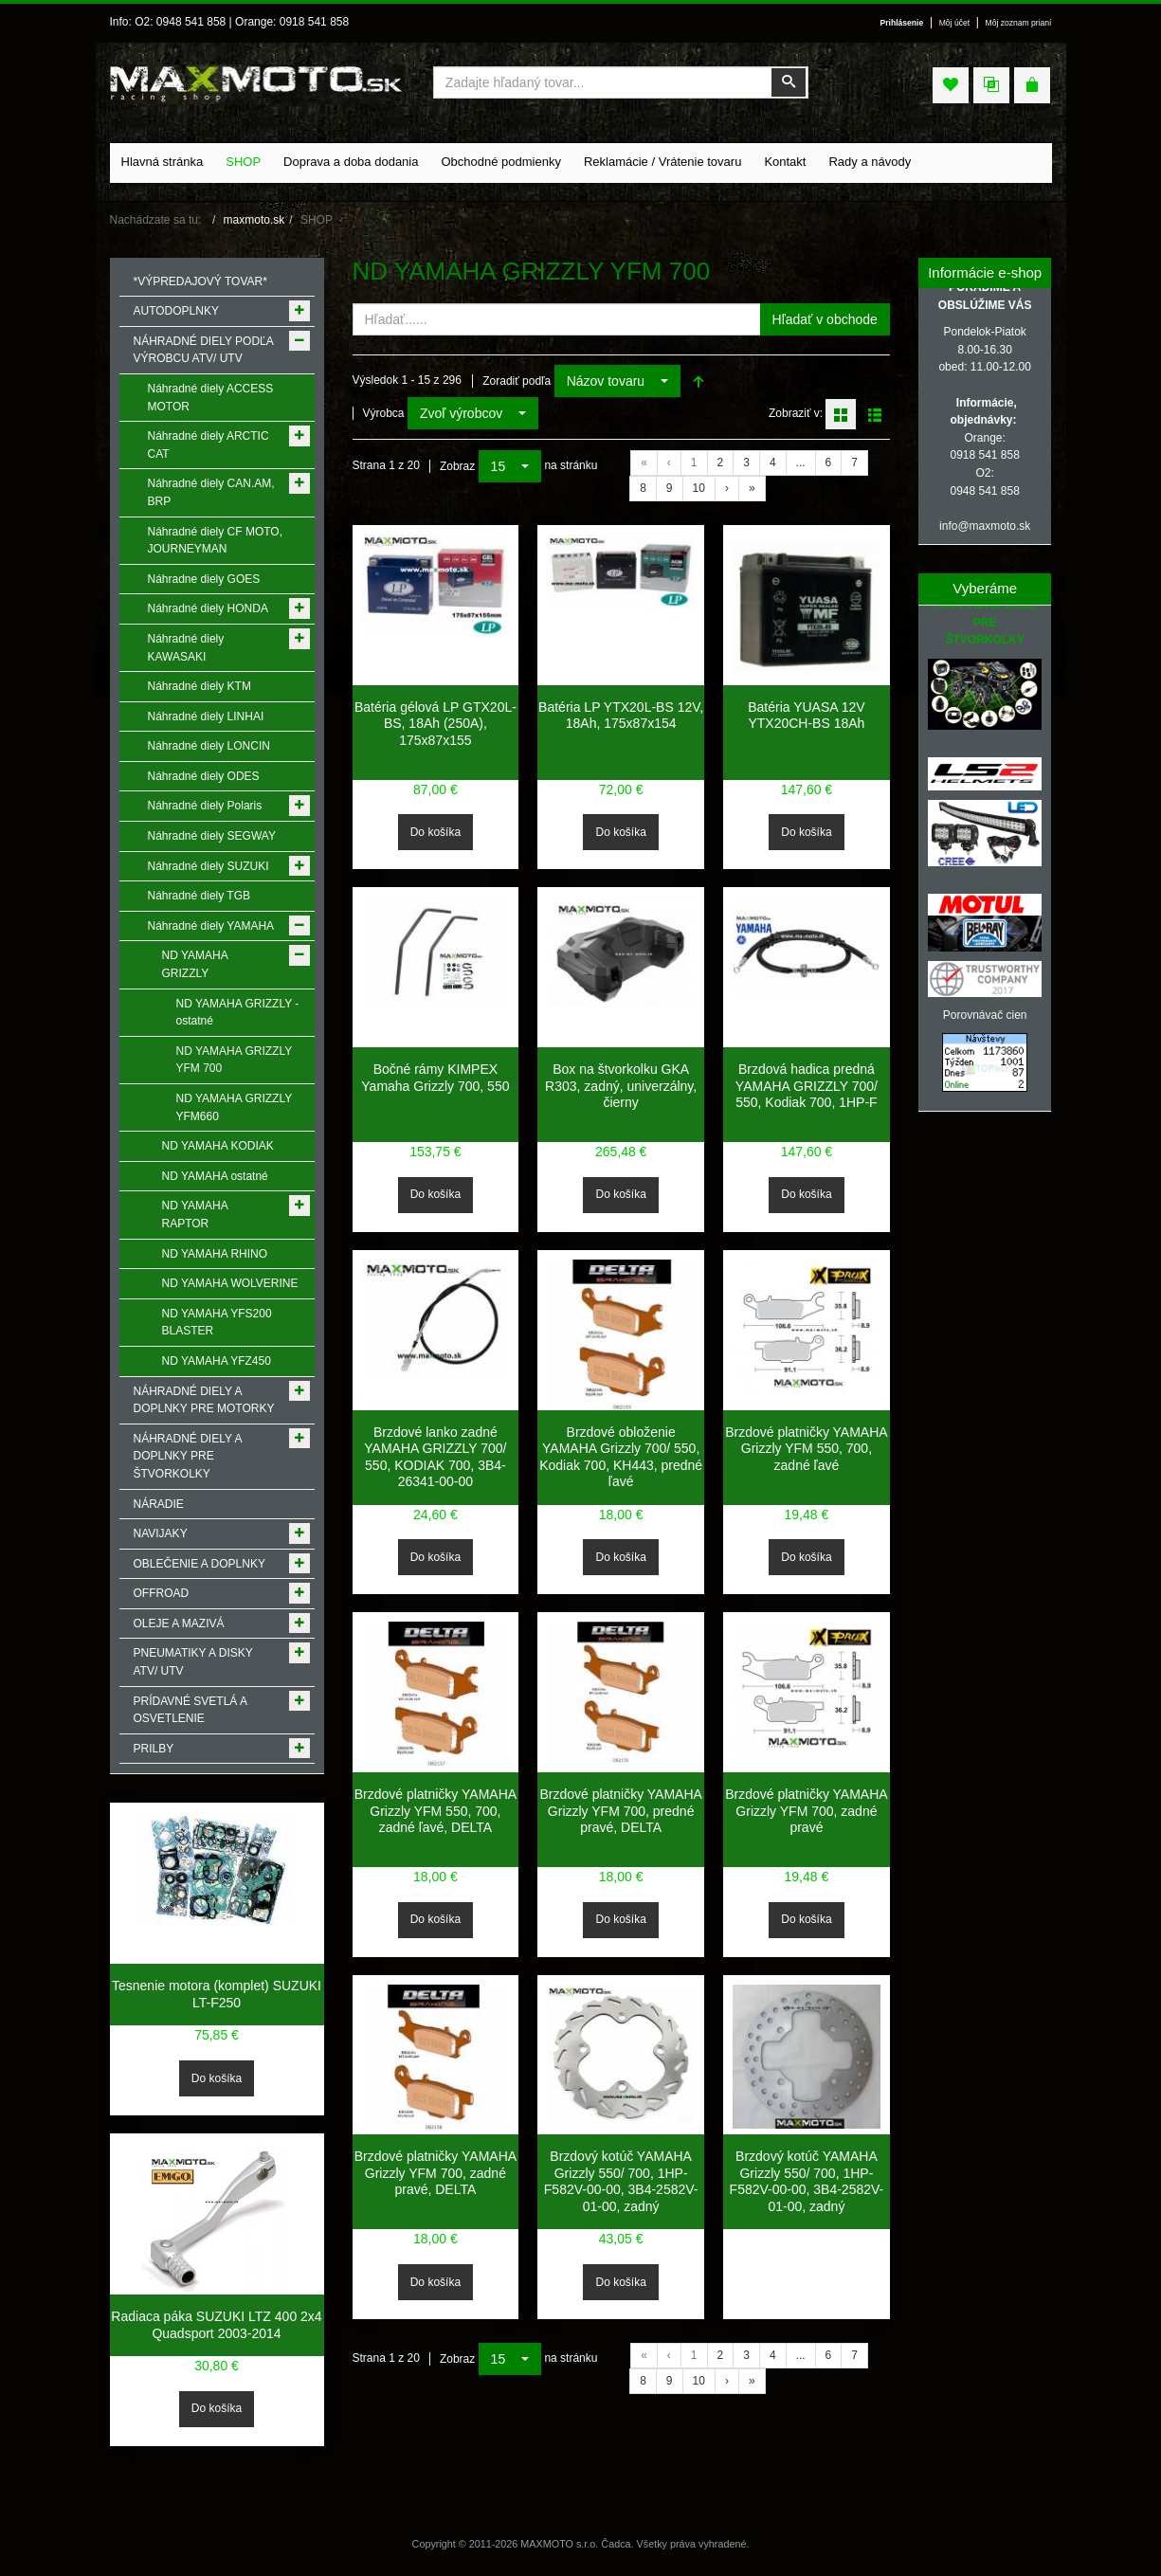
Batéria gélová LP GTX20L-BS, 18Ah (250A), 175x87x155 (435, 723)
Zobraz (457, 466)
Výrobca (384, 413)
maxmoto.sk (254, 220)
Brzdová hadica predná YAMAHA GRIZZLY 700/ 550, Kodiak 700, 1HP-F (806, 1085)
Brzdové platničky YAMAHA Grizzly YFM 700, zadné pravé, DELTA (435, 2173)
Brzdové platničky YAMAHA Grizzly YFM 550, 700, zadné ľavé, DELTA (435, 1811)
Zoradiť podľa (516, 381)
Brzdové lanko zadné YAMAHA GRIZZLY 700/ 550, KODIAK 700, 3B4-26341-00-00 (435, 1457)
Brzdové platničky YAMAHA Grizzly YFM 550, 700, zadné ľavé (806, 1448)
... (801, 462)
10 (699, 488)
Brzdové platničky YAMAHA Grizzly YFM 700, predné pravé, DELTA (620, 1811)
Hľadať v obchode (825, 319)
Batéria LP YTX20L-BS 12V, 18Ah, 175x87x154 (620, 715)
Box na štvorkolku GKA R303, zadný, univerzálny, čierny (621, 1085)
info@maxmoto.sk (984, 526)
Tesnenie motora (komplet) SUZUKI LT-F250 (216, 1994)
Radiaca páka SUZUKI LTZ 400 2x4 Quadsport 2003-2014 (216, 2325)
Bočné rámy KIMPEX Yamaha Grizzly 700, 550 (435, 1077)
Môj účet (954, 22)
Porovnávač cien (985, 1015)
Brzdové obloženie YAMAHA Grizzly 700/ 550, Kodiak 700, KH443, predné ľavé (620, 1457)
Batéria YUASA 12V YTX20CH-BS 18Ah (806, 715)
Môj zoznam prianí (1019, 22)
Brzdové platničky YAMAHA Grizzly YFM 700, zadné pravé (806, 1811)
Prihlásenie (902, 22)
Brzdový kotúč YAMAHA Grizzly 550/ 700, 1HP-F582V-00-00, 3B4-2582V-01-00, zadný (621, 2181)
